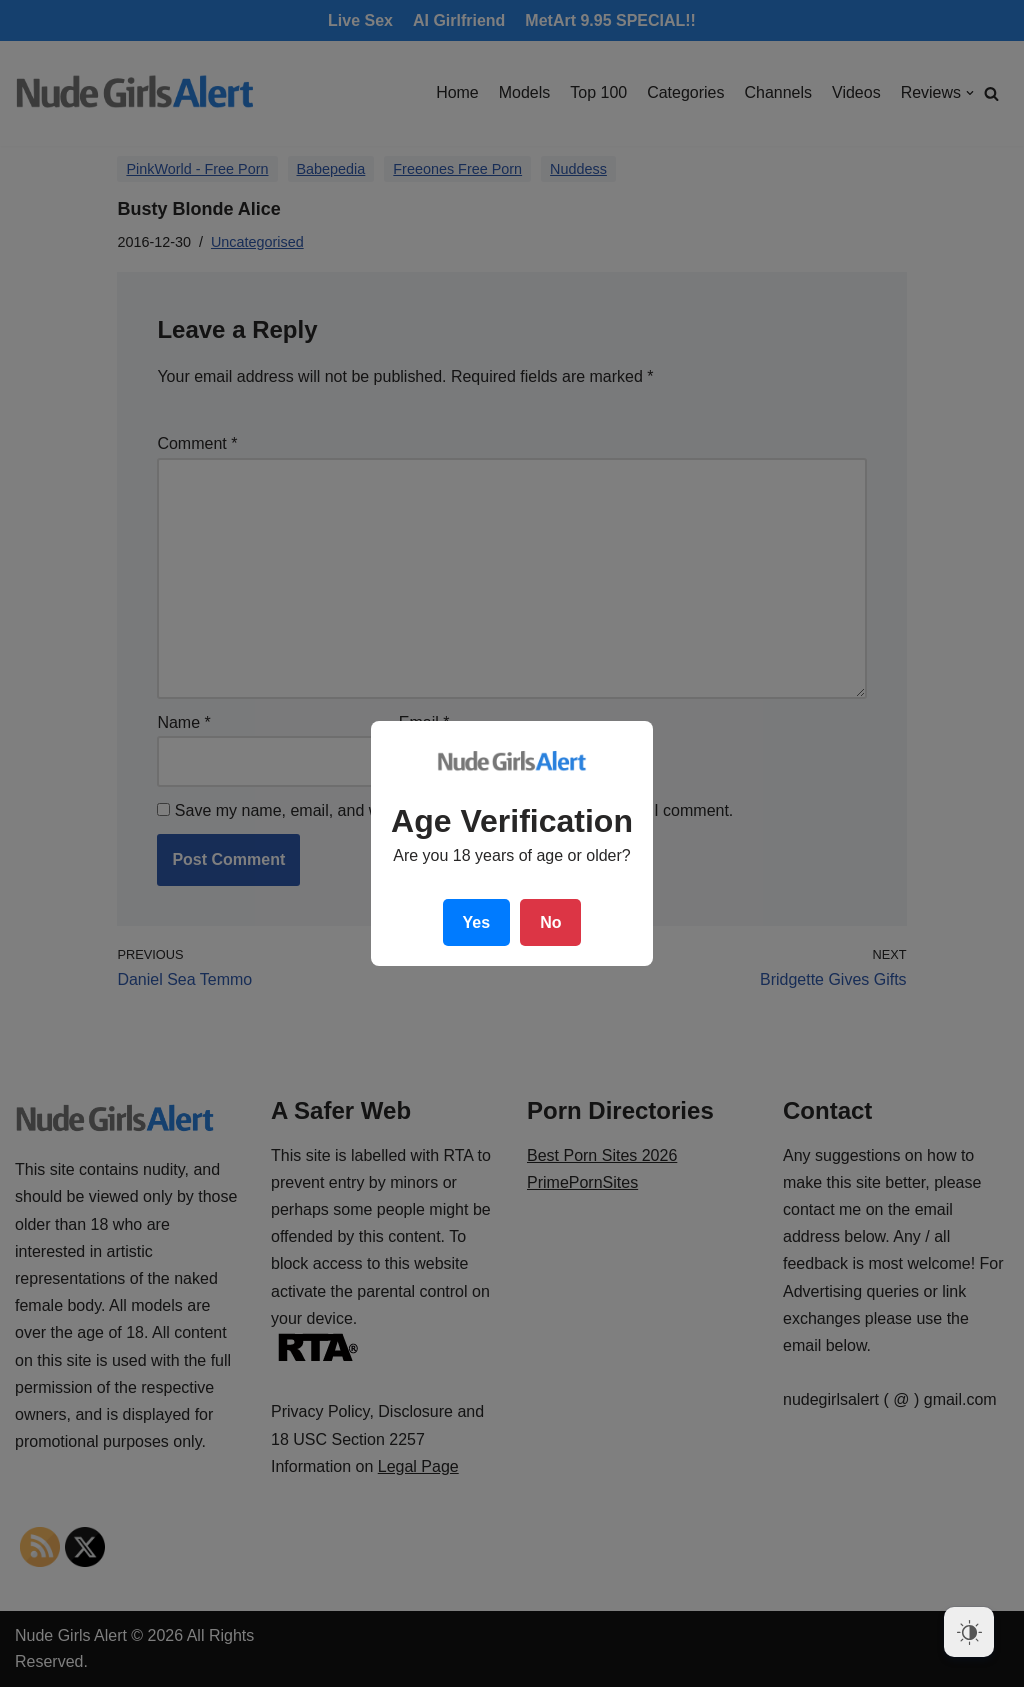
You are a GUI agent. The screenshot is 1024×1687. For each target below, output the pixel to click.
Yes (477, 922)
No (550, 922)
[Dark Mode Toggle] (969, 1632)
